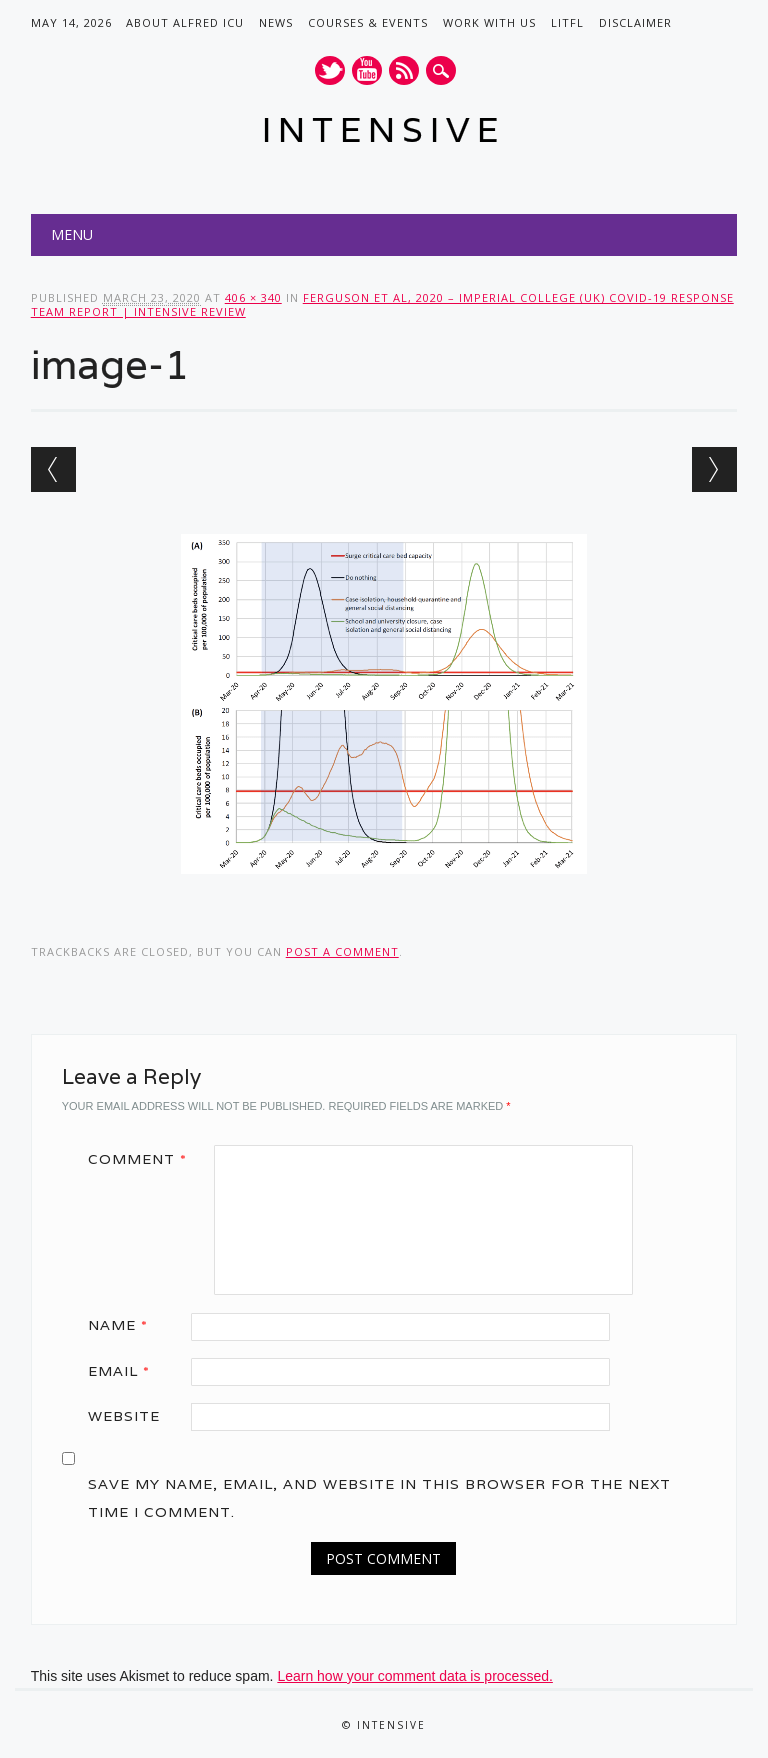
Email (126, 1371)
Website (124, 1416)
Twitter (330, 70)
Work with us (489, 22)
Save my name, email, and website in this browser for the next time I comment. (379, 1498)
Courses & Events (368, 22)
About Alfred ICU (185, 22)
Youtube (367, 70)
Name (125, 1325)
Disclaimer (635, 22)
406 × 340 (253, 297)
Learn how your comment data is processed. (414, 1676)
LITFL (567, 22)
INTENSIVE (383, 129)
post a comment (342, 951)
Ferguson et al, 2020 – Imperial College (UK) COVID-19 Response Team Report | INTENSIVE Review (382, 304)
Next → (714, 469)
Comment (144, 1159)
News (276, 22)
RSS (404, 70)
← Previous (53, 469)
